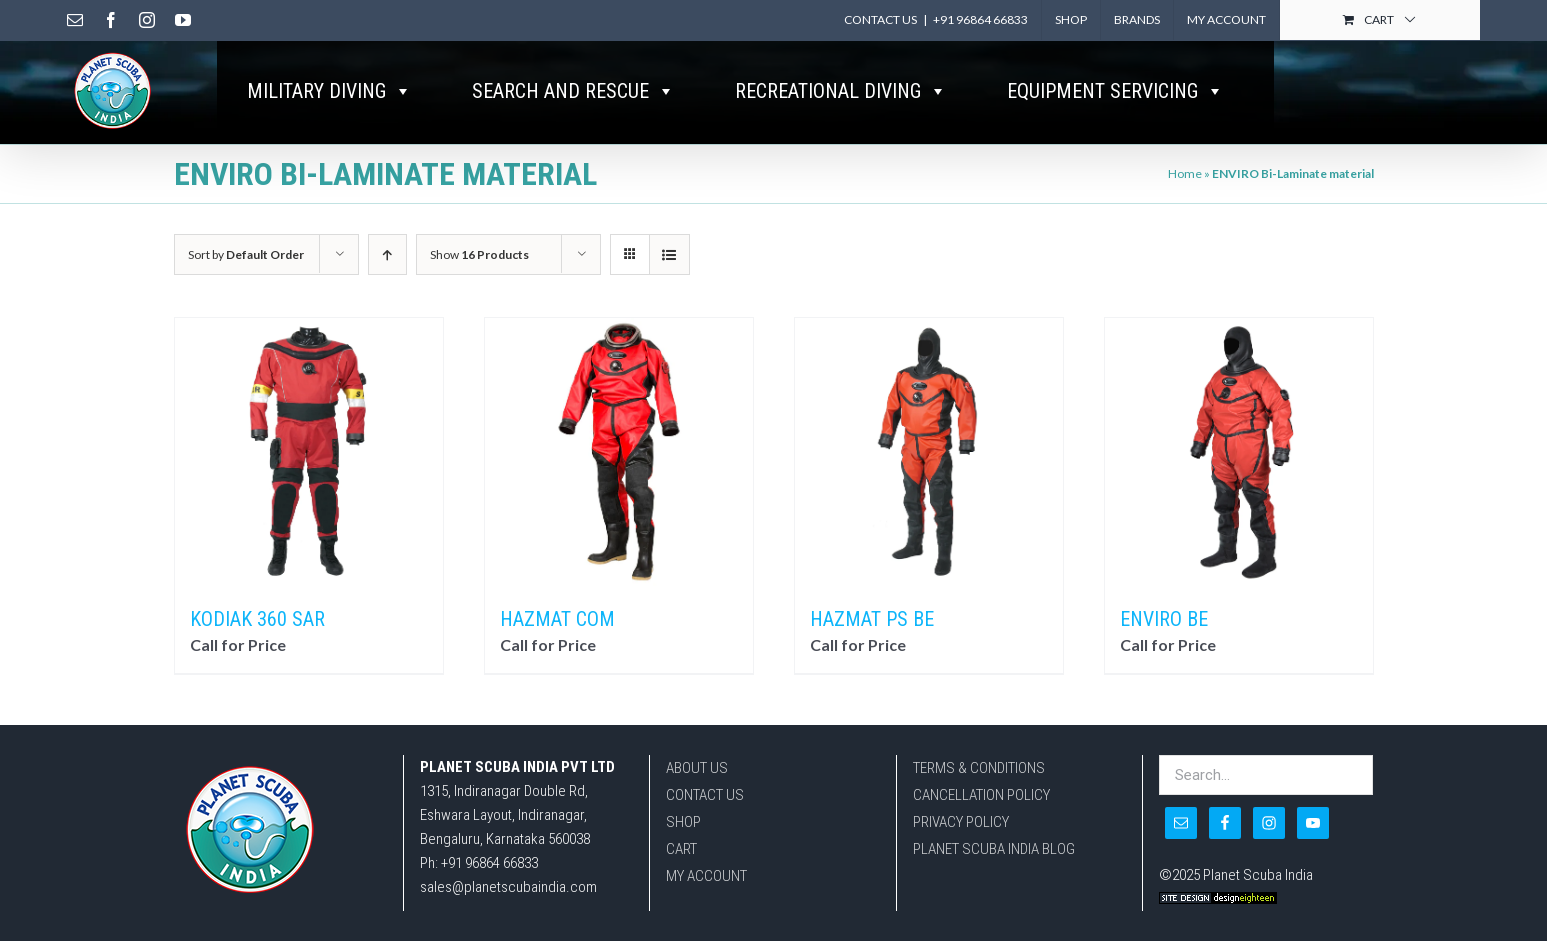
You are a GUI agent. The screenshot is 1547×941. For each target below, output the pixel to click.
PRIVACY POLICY (961, 872)
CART (681, 899)
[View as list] (669, 304)
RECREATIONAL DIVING (841, 91)
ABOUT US (697, 818)
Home (1185, 223)
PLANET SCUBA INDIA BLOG (994, 899)
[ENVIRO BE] (1239, 502)
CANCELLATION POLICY (981, 845)
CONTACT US (705, 845)
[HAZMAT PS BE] (929, 502)
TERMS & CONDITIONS (979, 818)
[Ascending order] (387, 304)
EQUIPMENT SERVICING (1115, 91)
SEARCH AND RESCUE (573, 91)
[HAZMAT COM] (619, 502)
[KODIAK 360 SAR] (309, 502)
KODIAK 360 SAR (257, 669)
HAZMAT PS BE (872, 669)
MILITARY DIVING (329, 91)
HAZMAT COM (557, 669)
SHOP (683, 872)
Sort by (246, 304)
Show (479, 304)
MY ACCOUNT (706, 926)
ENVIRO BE (1164, 669)
